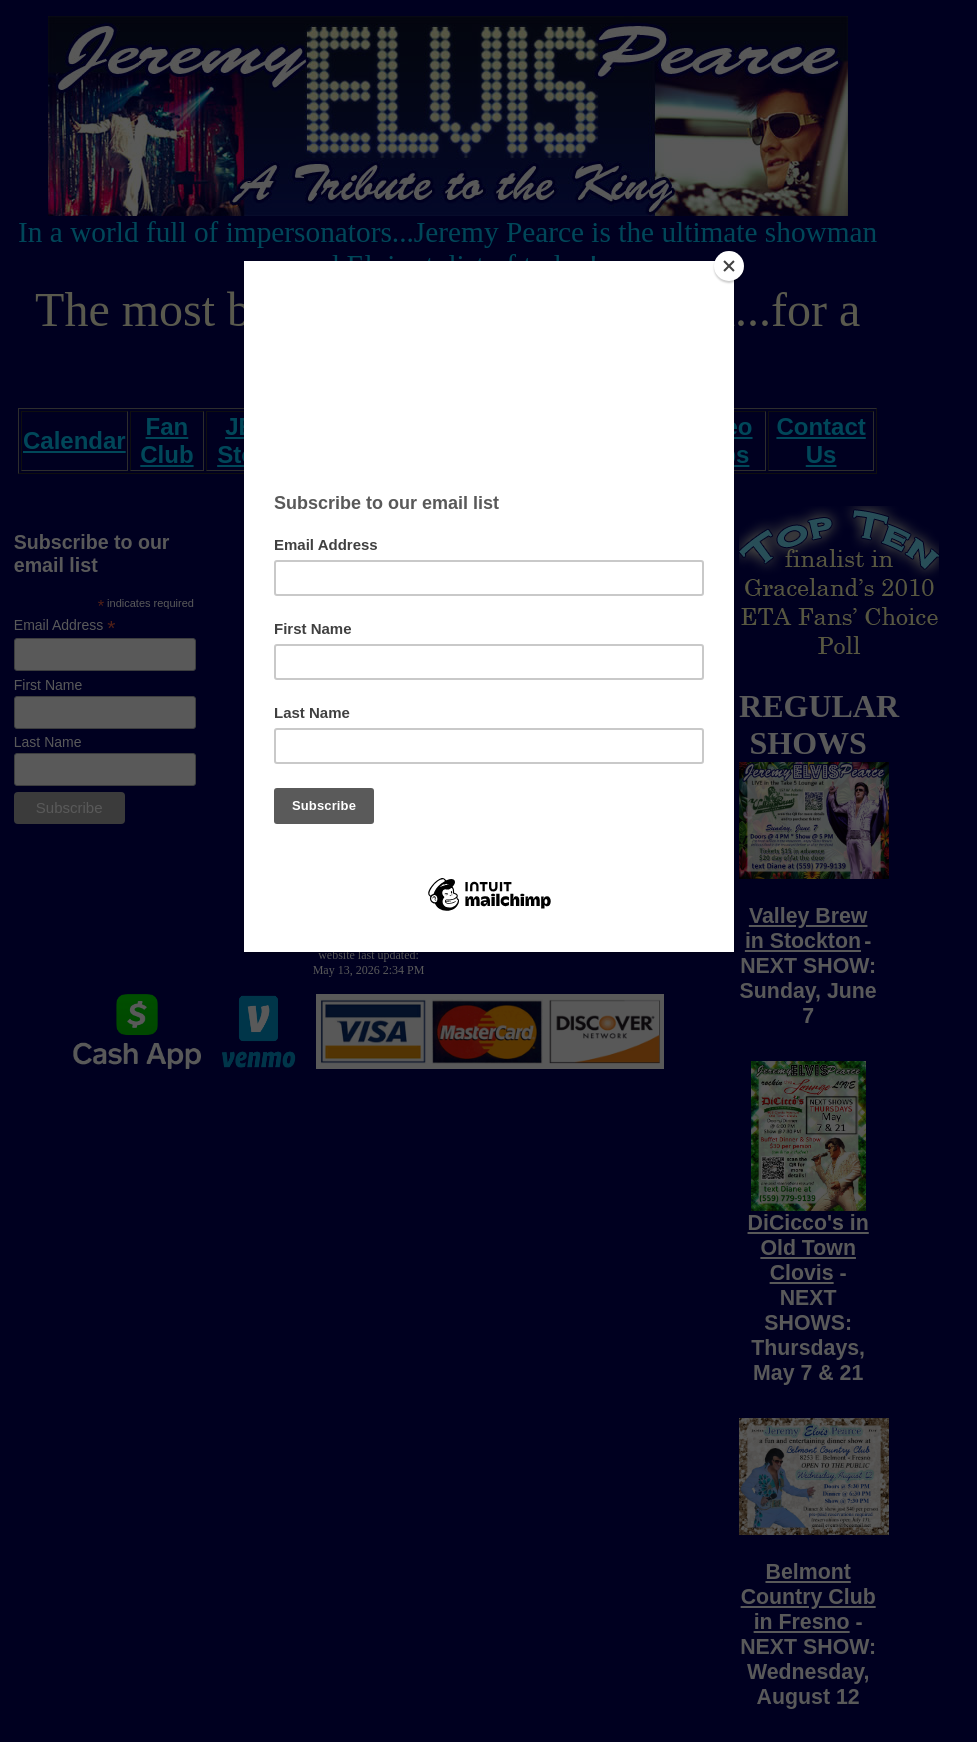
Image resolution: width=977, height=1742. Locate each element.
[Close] (729, 266)
